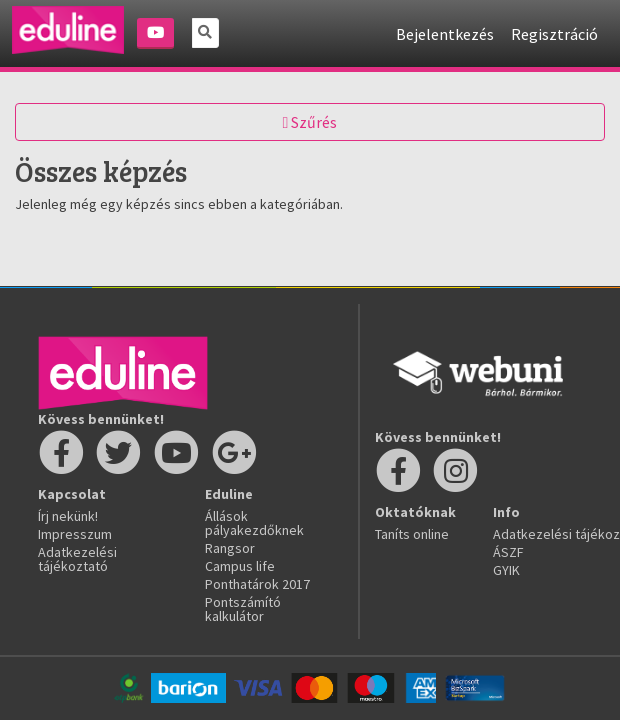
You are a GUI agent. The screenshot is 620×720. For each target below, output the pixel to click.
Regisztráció (554, 34)
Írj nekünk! (68, 516)
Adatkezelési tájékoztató (77, 559)
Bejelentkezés (445, 34)
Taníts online (412, 534)
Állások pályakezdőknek (254, 523)
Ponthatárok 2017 (257, 584)
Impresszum (75, 534)
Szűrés (310, 122)
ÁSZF (508, 552)
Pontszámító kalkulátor (243, 609)
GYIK (506, 570)
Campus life (240, 566)
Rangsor (230, 548)
